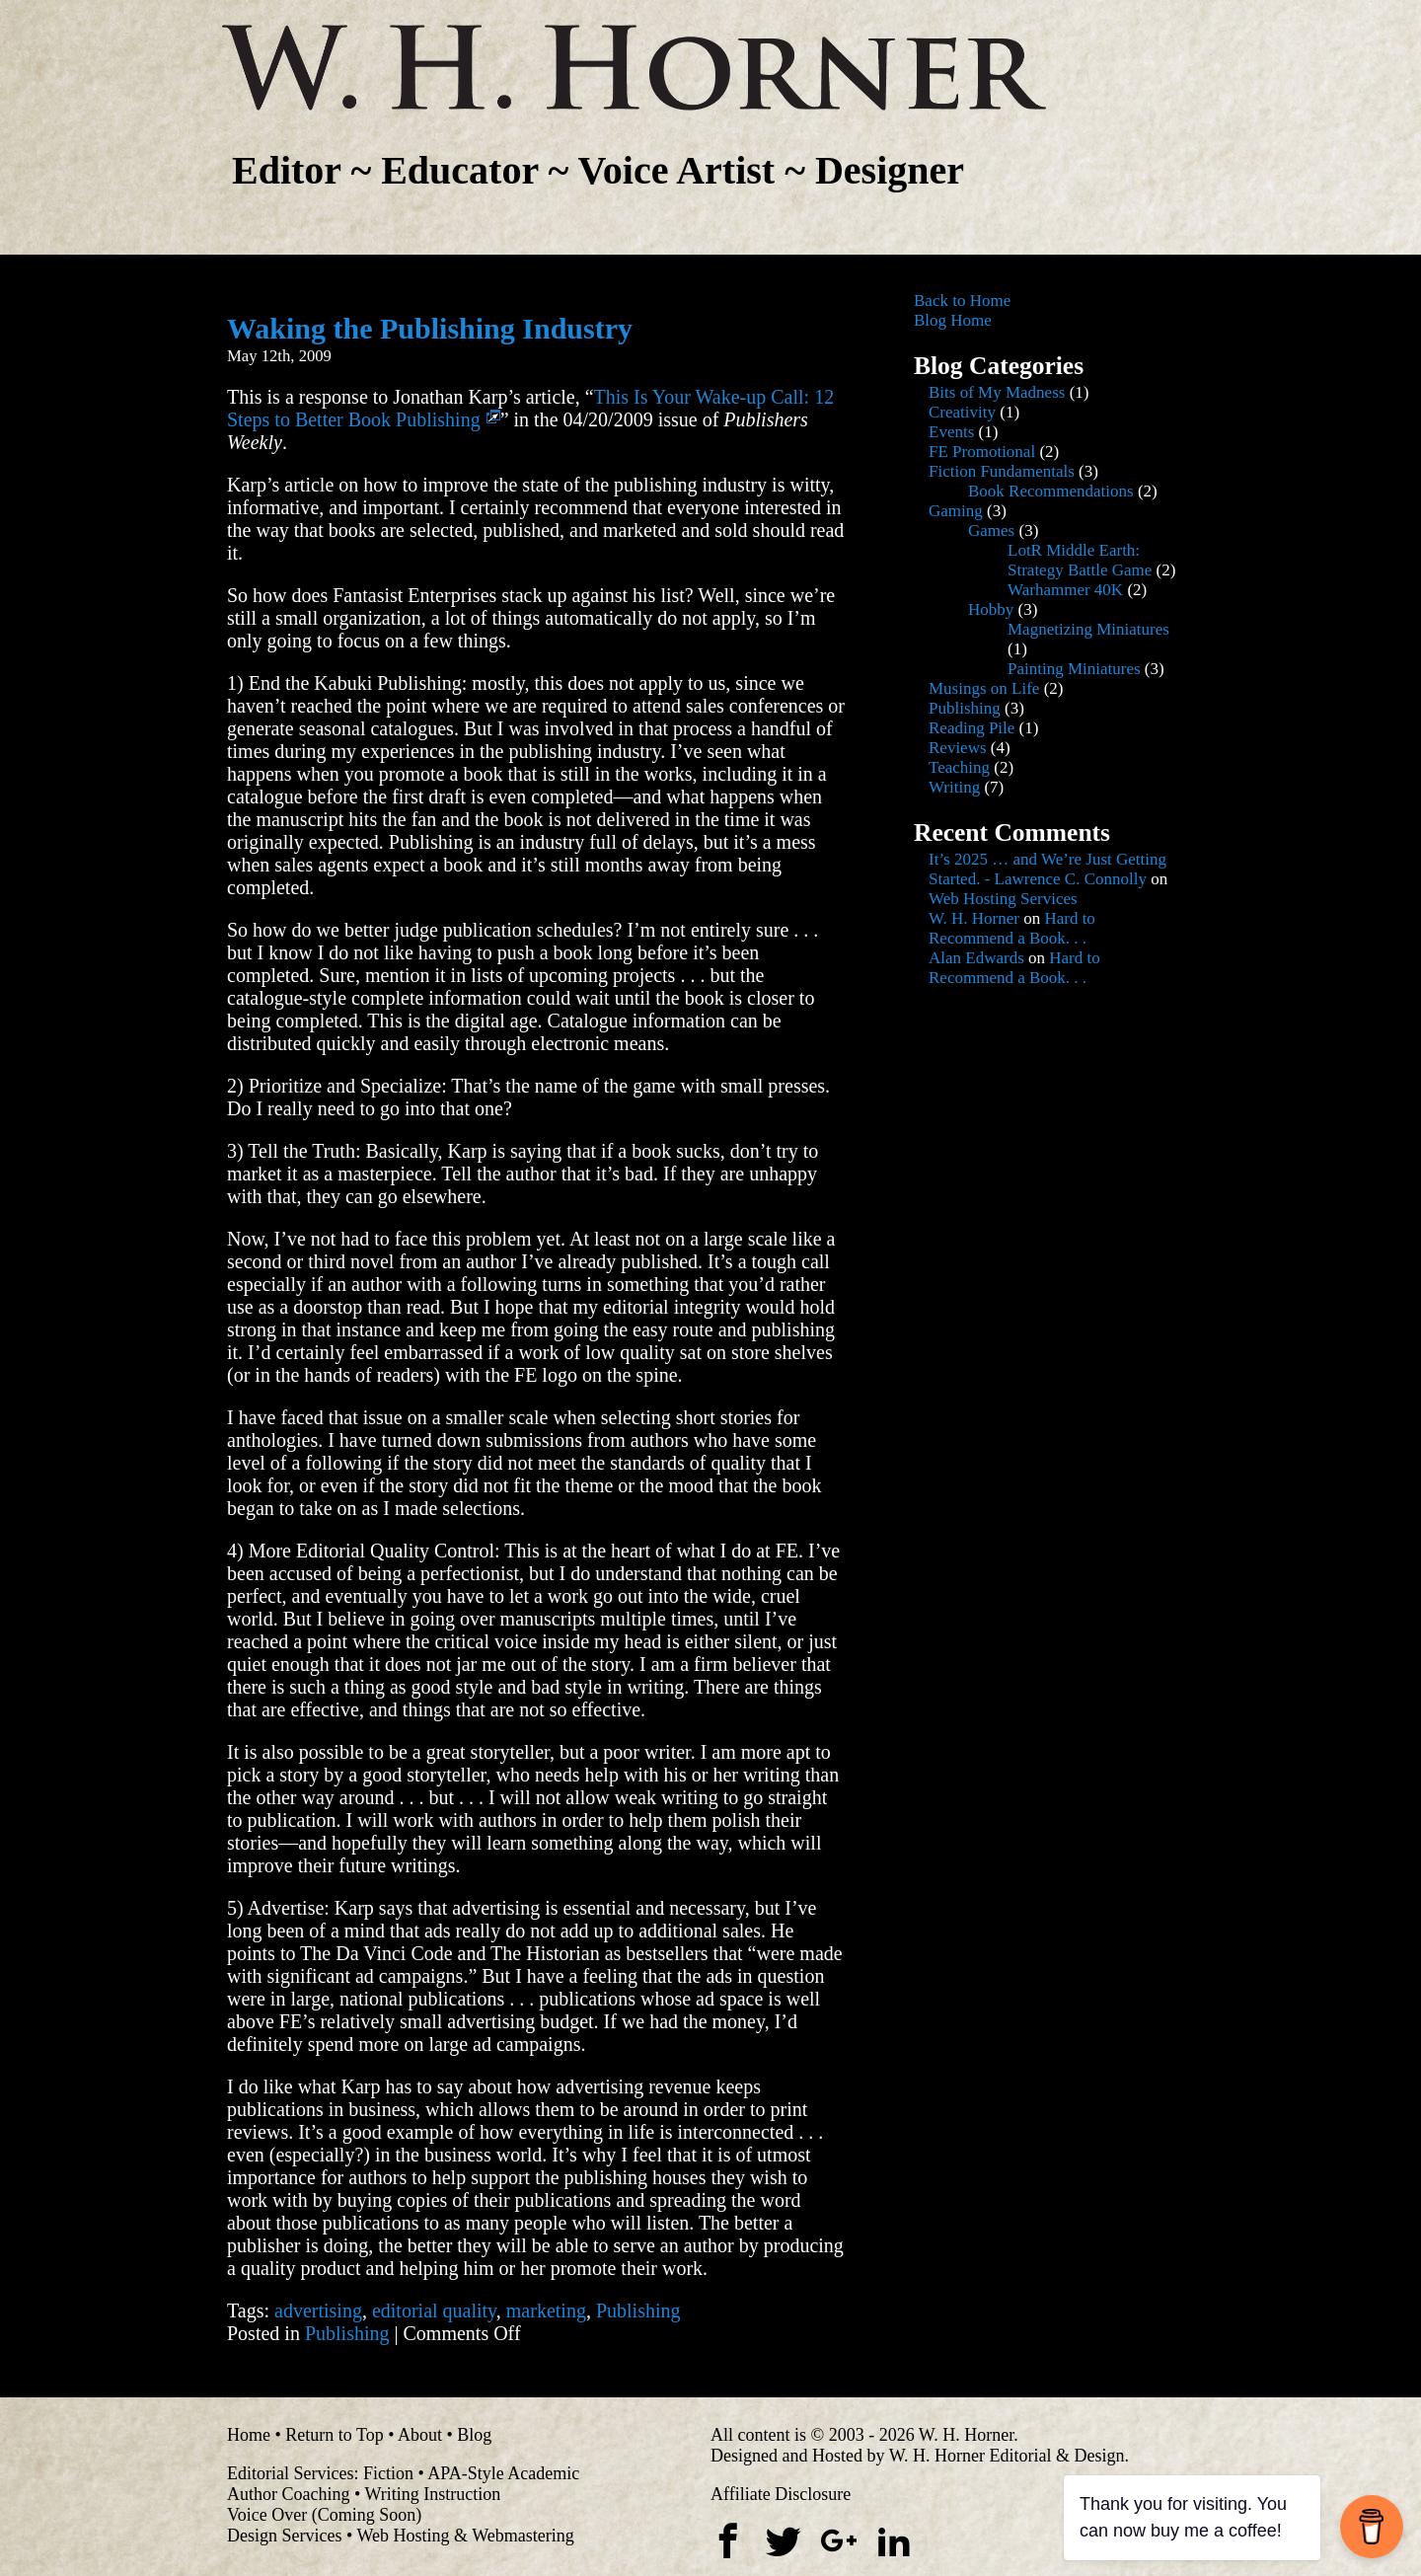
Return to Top (334, 2435)
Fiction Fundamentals (1002, 471)
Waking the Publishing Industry (430, 328)
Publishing (638, 2310)
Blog (474, 2435)
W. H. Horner (974, 918)
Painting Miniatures (1074, 668)
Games (991, 530)
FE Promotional (982, 451)
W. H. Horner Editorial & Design (1007, 2455)
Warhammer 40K (1065, 589)
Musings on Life (984, 688)
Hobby (990, 609)
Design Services (284, 2535)
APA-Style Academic (503, 2473)
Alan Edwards (976, 957)
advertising (318, 2310)
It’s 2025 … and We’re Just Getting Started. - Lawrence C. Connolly (1047, 869)
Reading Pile (971, 728)
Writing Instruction (432, 2494)
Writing (954, 787)
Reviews (958, 747)
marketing (546, 2310)
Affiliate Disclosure (780, 2494)
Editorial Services (290, 2473)
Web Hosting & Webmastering (464, 2535)
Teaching (959, 767)
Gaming (956, 510)
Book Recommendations (1051, 491)
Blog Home (953, 320)
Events (951, 431)
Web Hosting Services (1003, 898)
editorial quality (434, 2310)
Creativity (962, 412)
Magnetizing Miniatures (1088, 629)
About (420, 2435)
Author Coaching (288, 2494)
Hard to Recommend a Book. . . (1012, 928)
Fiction (388, 2473)
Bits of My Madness (997, 392)
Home (248, 2435)
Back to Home (962, 300)
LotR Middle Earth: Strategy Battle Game (1080, 560)
